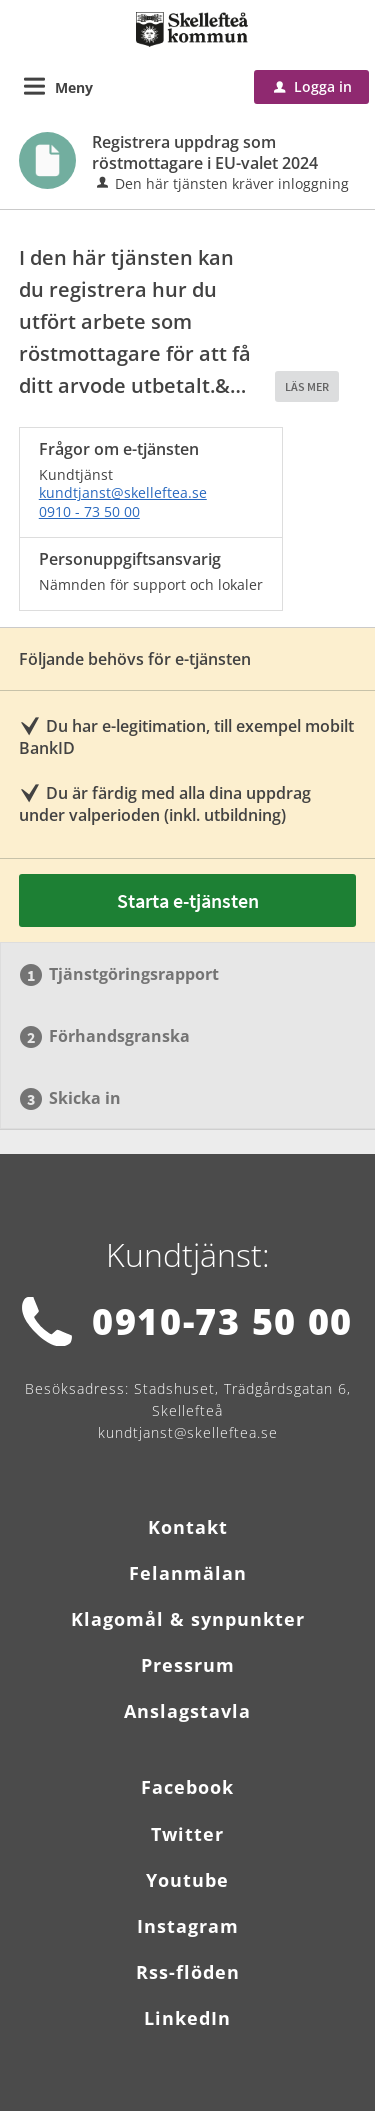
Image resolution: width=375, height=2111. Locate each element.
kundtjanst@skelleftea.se (123, 492)
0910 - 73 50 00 (89, 511)
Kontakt (188, 1527)
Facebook (187, 1787)
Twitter (187, 1834)
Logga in (313, 86)
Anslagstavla (187, 1711)
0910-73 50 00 (222, 1321)
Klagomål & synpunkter (188, 1619)
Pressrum (188, 1665)
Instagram (188, 1926)
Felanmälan (188, 1573)
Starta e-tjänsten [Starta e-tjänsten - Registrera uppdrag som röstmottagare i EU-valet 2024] (188, 900)
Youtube (187, 1880)
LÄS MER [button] (307, 386)
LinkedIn (187, 2018)
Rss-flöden (188, 1972)
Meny (74, 87)
